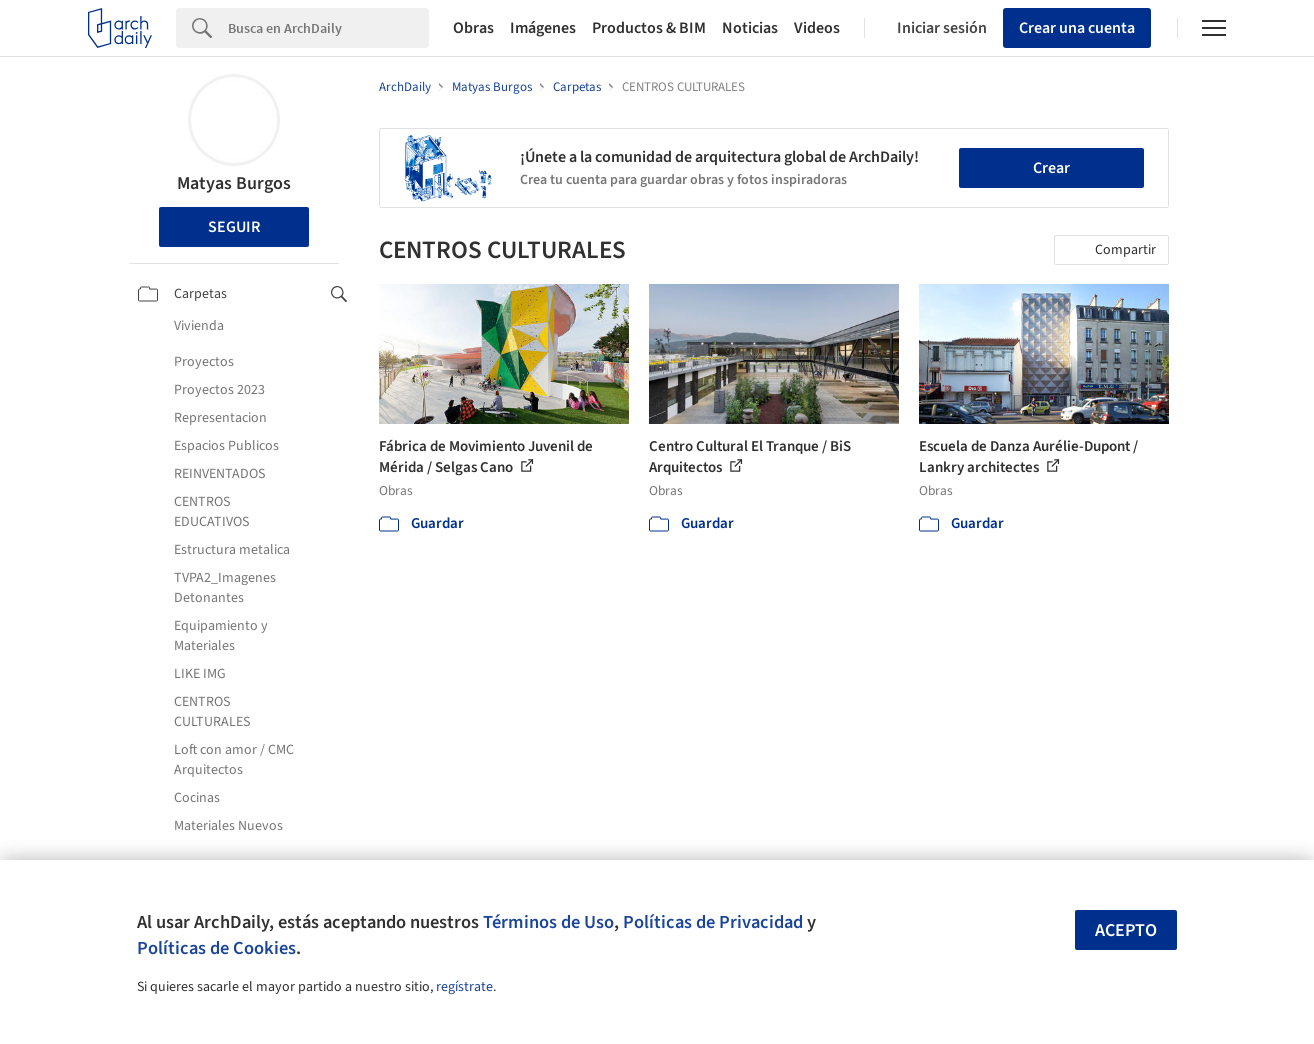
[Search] (328, 28)
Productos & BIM (649, 28)
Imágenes (543, 28)
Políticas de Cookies (216, 948)
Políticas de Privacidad (713, 922)
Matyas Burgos (234, 183)
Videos (817, 28)
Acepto (1126, 930)
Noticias (750, 28)
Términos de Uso (548, 922)
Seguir (234, 227)
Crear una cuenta (1077, 28)
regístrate (464, 987)
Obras (473, 28)
